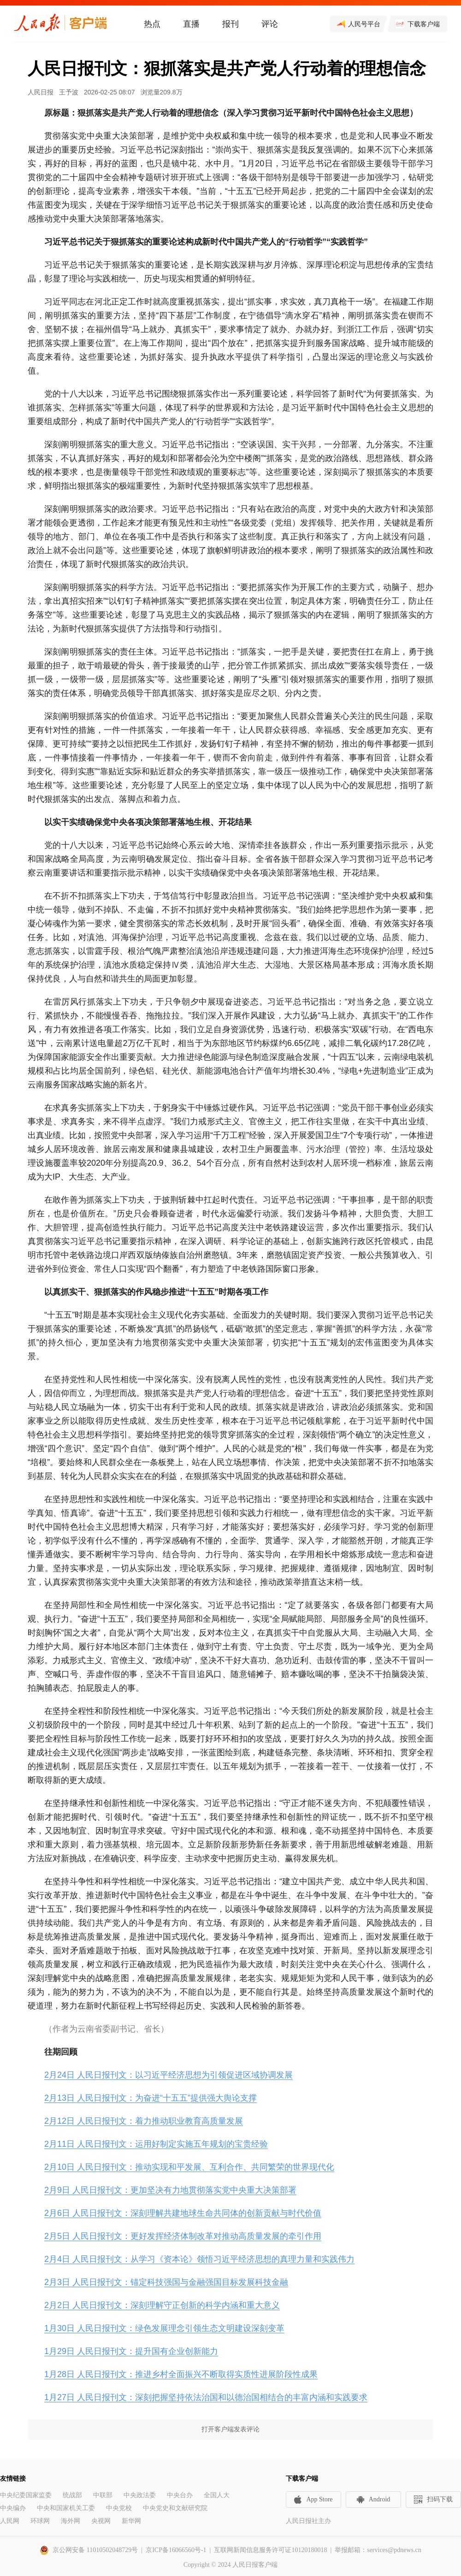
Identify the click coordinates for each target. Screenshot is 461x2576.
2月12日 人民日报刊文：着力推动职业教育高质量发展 (143, 2121)
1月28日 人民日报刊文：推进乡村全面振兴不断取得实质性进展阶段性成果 (181, 2374)
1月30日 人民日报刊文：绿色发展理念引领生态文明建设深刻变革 (164, 2328)
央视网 (101, 2521)
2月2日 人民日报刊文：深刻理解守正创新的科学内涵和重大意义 (162, 2305)
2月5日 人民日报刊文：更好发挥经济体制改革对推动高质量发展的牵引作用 (182, 2236)
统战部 (72, 2495)
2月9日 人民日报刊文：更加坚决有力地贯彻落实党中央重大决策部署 (170, 2190)
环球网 (40, 2521)
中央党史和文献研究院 (175, 2508)
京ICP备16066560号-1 (176, 2550)
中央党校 (119, 2508)
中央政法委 (140, 2495)
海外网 (70, 2521)
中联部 (102, 2495)
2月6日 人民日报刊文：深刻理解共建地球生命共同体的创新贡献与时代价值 (182, 2213)
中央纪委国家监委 (26, 2495)
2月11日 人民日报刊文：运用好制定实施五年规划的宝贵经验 (156, 2144)
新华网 (131, 2521)
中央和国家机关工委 (66, 2508)
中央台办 (180, 2495)
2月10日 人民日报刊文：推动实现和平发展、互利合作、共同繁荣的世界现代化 (189, 2167)
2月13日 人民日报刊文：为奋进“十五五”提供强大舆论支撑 (150, 2098)
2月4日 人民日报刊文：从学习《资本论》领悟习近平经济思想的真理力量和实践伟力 (199, 2259)
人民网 (9, 2521)
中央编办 (13, 2508)
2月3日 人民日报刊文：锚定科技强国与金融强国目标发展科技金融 (166, 2282)
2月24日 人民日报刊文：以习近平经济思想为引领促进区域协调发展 (168, 2074)
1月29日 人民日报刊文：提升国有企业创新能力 (131, 2351)
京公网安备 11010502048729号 (95, 2550)
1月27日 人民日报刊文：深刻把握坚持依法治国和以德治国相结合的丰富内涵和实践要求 (205, 2397)
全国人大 (217, 2495)
